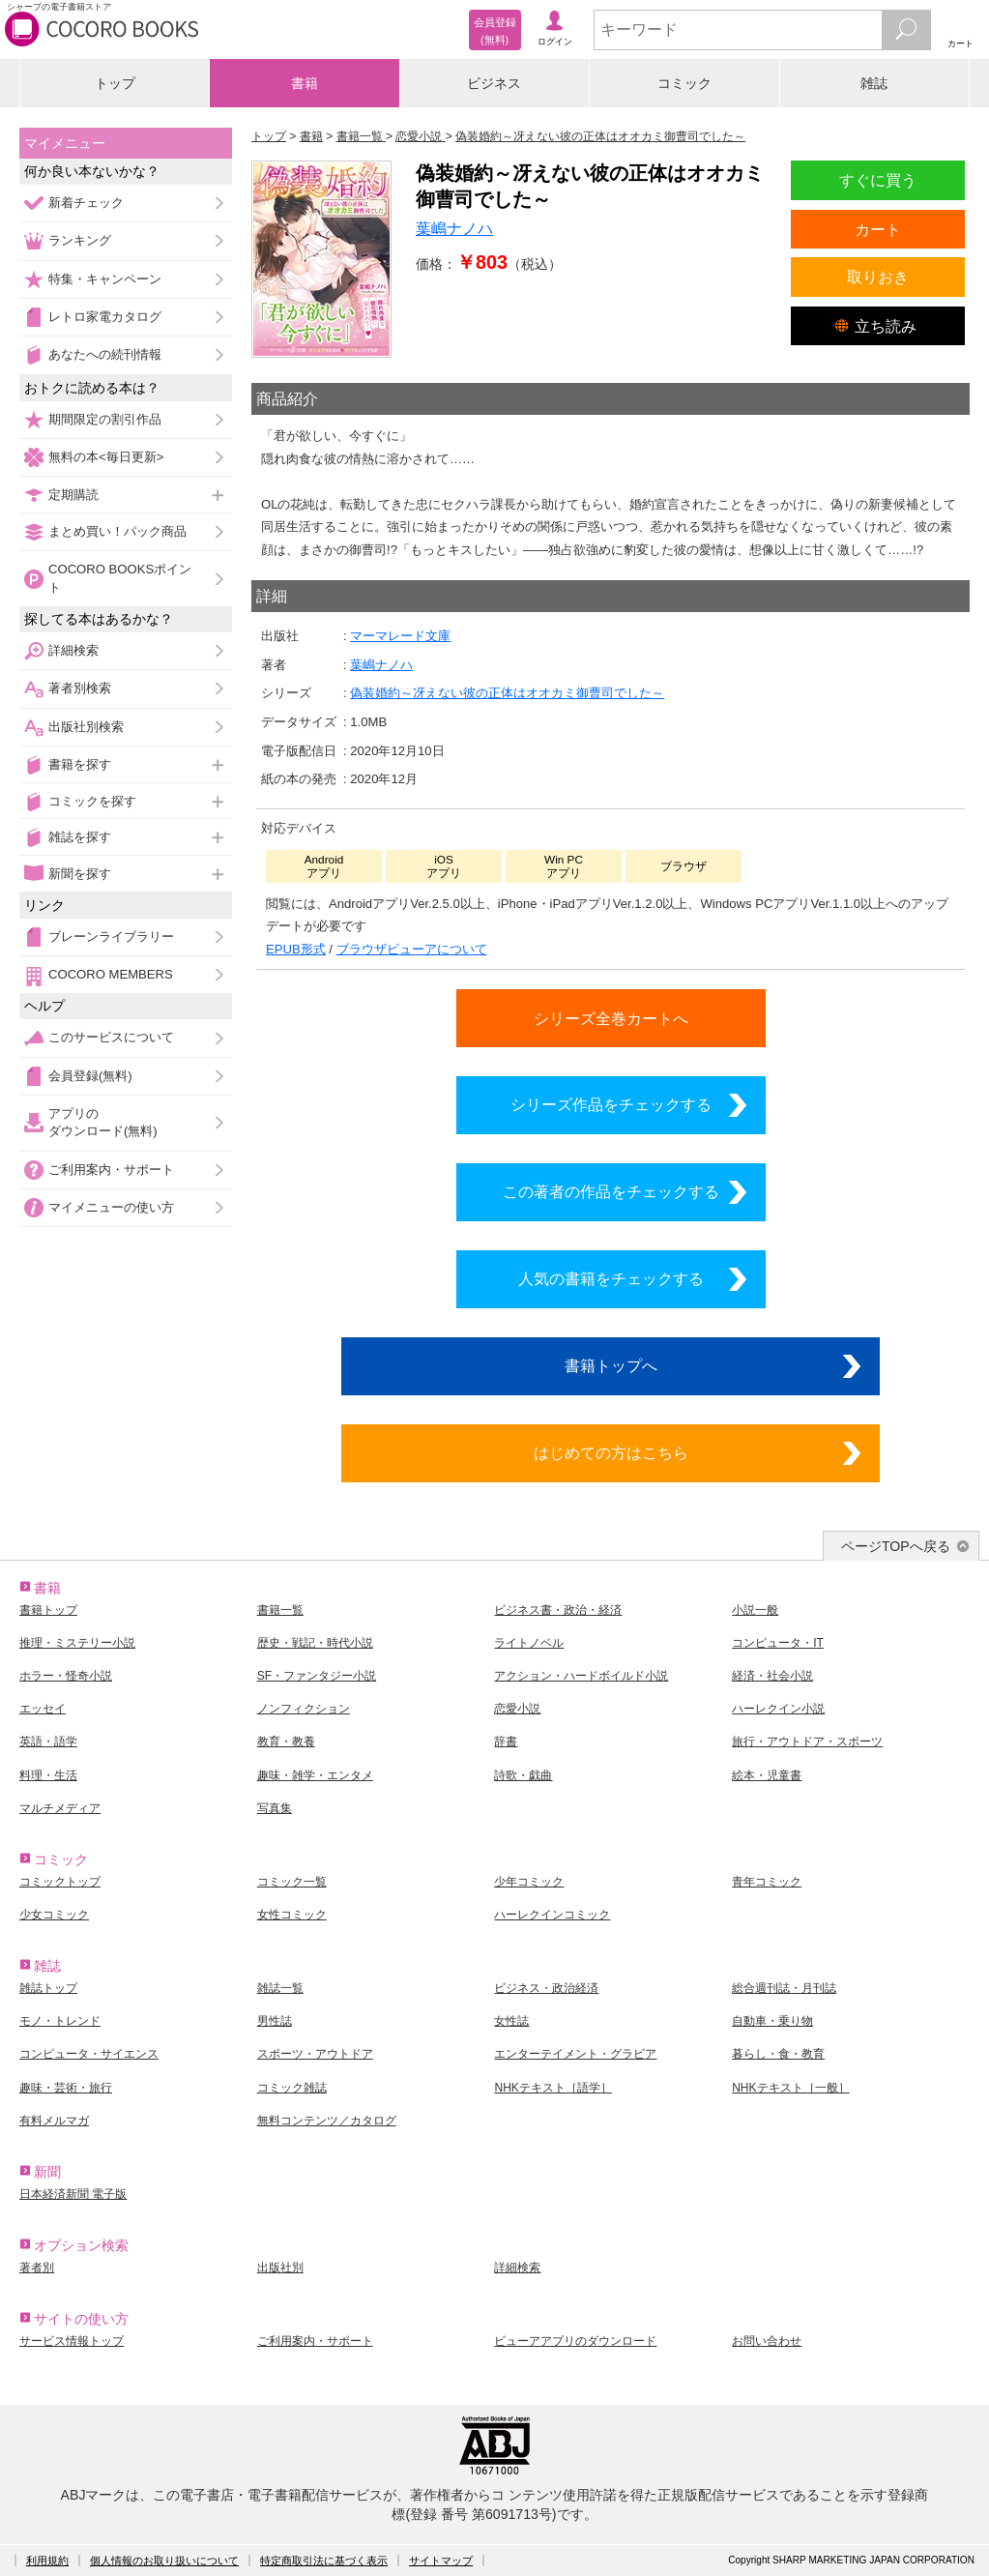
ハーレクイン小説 (778, 1708)
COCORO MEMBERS (110, 974)
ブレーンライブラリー (111, 936)
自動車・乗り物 (772, 2021)
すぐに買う (877, 180)
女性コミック (292, 1914)
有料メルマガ (54, 2120)
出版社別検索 (86, 726)
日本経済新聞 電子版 (73, 2194)
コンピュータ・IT (778, 1643)
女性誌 (511, 2021)
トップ (115, 83)
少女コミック (54, 1914)
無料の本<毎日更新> (105, 457)
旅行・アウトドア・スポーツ (807, 1741)
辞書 (505, 1741)
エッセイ (42, 1708)
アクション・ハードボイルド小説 (581, 1676)
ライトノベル (529, 1643)
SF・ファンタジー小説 (316, 1676)
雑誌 (873, 83)
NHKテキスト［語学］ (552, 2087)
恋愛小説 (517, 1708)
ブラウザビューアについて (411, 949)
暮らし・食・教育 (778, 2054)
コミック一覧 (292, 1881)
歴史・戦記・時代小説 (315, 1643)
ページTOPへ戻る (895, 1546)
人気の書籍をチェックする (611, 1278)
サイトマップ (441, 2560)
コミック (684, 83)
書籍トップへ (611, 1365)
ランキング (79, 240)
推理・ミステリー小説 (77, 1643)
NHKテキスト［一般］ (790, 2087)
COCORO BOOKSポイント (119, 578)
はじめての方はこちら (611, 1452)
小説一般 (755, 1610)
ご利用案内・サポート (111, 1169)
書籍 (304, 83)
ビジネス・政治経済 (546, 1988)
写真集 (274, 1808)
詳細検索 (73, 650)
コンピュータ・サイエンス (89, 2054)
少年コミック (529, 1881)
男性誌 (274, 2021)
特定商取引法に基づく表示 (324, 2560)
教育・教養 (286, 1741)
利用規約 (47, 2560)
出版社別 (280, 2267)
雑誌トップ (48, 1988)
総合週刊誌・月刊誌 (784, 1988)
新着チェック (86, 202)
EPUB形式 (296, 949)
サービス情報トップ (71, 2341)
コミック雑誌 (292, 2087)
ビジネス (494, 83)
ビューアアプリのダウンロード (575, 2341)
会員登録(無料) (90, 1075)
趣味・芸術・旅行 (65, 2087)
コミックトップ (60, 1881)
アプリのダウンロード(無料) (103, 1122)
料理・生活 (48, 1775)
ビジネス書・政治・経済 (558, 1610)
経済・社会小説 (772, 1676)
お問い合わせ (766, 2341)
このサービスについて (111, 1037)
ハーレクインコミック (552, 1914)
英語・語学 (48, 1741)
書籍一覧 (280, 1610)
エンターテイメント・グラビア (575, 2054)
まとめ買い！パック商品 (117, 531)
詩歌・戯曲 (523, 1775)
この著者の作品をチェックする (611, 1191)
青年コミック (766, 1881)
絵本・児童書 (766, 1775)
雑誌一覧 (280, 1988)
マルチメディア (60, 1808)
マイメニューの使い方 (111, 1207)
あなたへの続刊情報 (104, 354)
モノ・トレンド (60, 2021)
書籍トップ (48, 1610)
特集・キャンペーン (104, 279)
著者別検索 (79, 688)
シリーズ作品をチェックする (611, 1104)
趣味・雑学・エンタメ (315, 1775)
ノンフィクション (303, 1708)
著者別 (36, 2267)
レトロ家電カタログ (104, 316)
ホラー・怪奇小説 (65, 1676)
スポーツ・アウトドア (315, 2054)
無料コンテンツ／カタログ (326, 2120)
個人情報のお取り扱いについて (164, 2560)
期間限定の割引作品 (104, 419)
